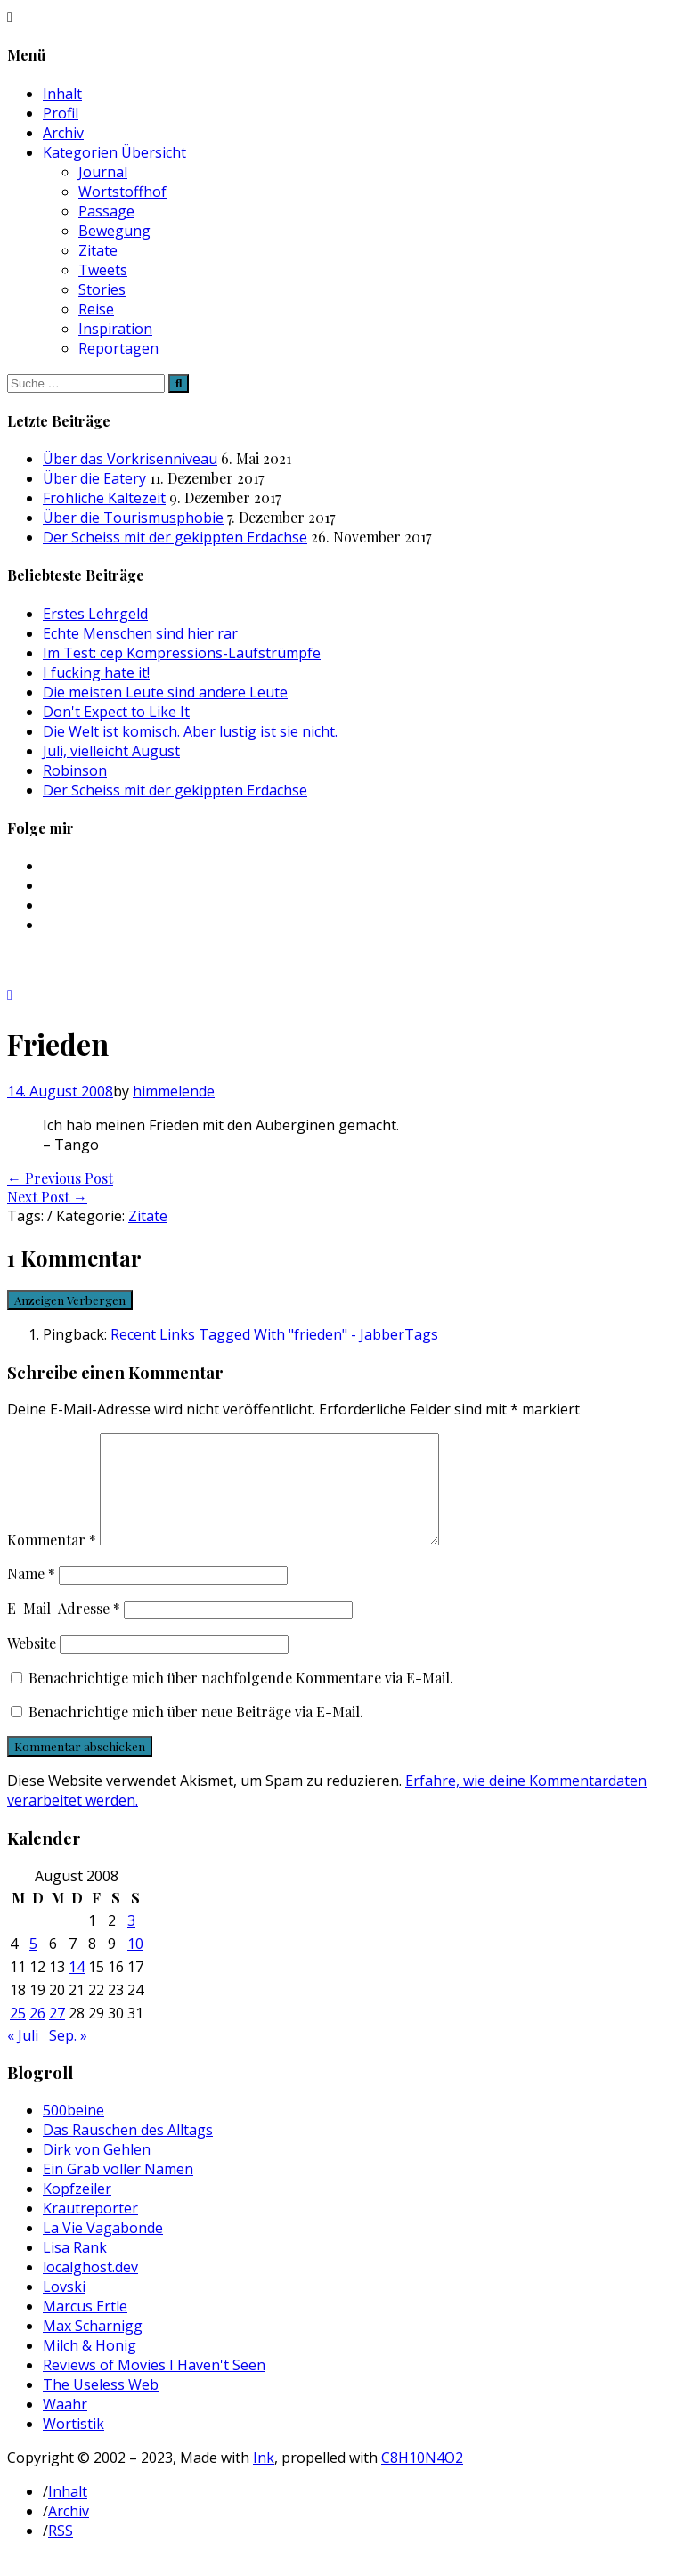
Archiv (63, 133)
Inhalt (62, 93)
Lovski (64, 2308)
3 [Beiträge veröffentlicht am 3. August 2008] (131, 1942)
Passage (106, 211)
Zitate (98, 250)
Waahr (65, 2425)
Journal (102, 172)
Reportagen (118, 348)
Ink (263, 2479)
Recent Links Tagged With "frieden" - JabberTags (274, 1334)
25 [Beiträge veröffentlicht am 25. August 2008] (18, 2034)
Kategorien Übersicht (114, 152)
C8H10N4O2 (422, 2479)
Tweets (102, 270)
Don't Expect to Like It (116, 711)
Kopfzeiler (77, 2210)
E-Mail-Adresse (63, 1629)
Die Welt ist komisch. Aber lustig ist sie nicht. (190, 731)
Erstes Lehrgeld (95, 614)
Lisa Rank (75, 2268)
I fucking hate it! (96, 672)
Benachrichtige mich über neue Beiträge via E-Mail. (195, 1733)
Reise (96, 309)
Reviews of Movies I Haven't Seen (154, 2386)
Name (31, 1595)
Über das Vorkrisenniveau (130, 459)
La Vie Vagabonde (103, 2249)
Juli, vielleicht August (111, 751)
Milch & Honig (89, 2366)
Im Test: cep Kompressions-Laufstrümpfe (182, 653)
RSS (60, 2552)
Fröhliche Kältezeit (104, 498)
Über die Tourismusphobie (133, 517)
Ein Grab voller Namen (118, 2190)
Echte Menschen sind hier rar (140, 633)
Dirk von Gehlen (97, 2171)
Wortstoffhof (122, 191)
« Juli (22, 2057)
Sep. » (68, 2057)
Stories (102, 289)
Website (31, 1664)
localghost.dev (90, 2288)
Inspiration (115, 328)
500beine (73, 2131)
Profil (60, 113)
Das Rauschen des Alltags (128, 2151)
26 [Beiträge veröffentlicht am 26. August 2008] (37, 2034)
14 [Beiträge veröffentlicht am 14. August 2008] (77, 1988)
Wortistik (73, 2445)
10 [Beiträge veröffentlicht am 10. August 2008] (135, 1965)
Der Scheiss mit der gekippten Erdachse (175, 537)
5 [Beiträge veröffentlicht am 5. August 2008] (33, 1965)
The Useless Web (101, 2406)
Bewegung (114, 230)
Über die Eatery (94, 478)
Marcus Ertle (85, 2327)
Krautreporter (90, 2229)
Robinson (75, 770)
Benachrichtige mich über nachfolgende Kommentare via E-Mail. (240, 1699)
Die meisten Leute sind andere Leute (165, 692)
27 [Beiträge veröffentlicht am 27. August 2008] (57, 2034)
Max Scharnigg (92, 2347)
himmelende (174, 1091)
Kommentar (51, 1561)
